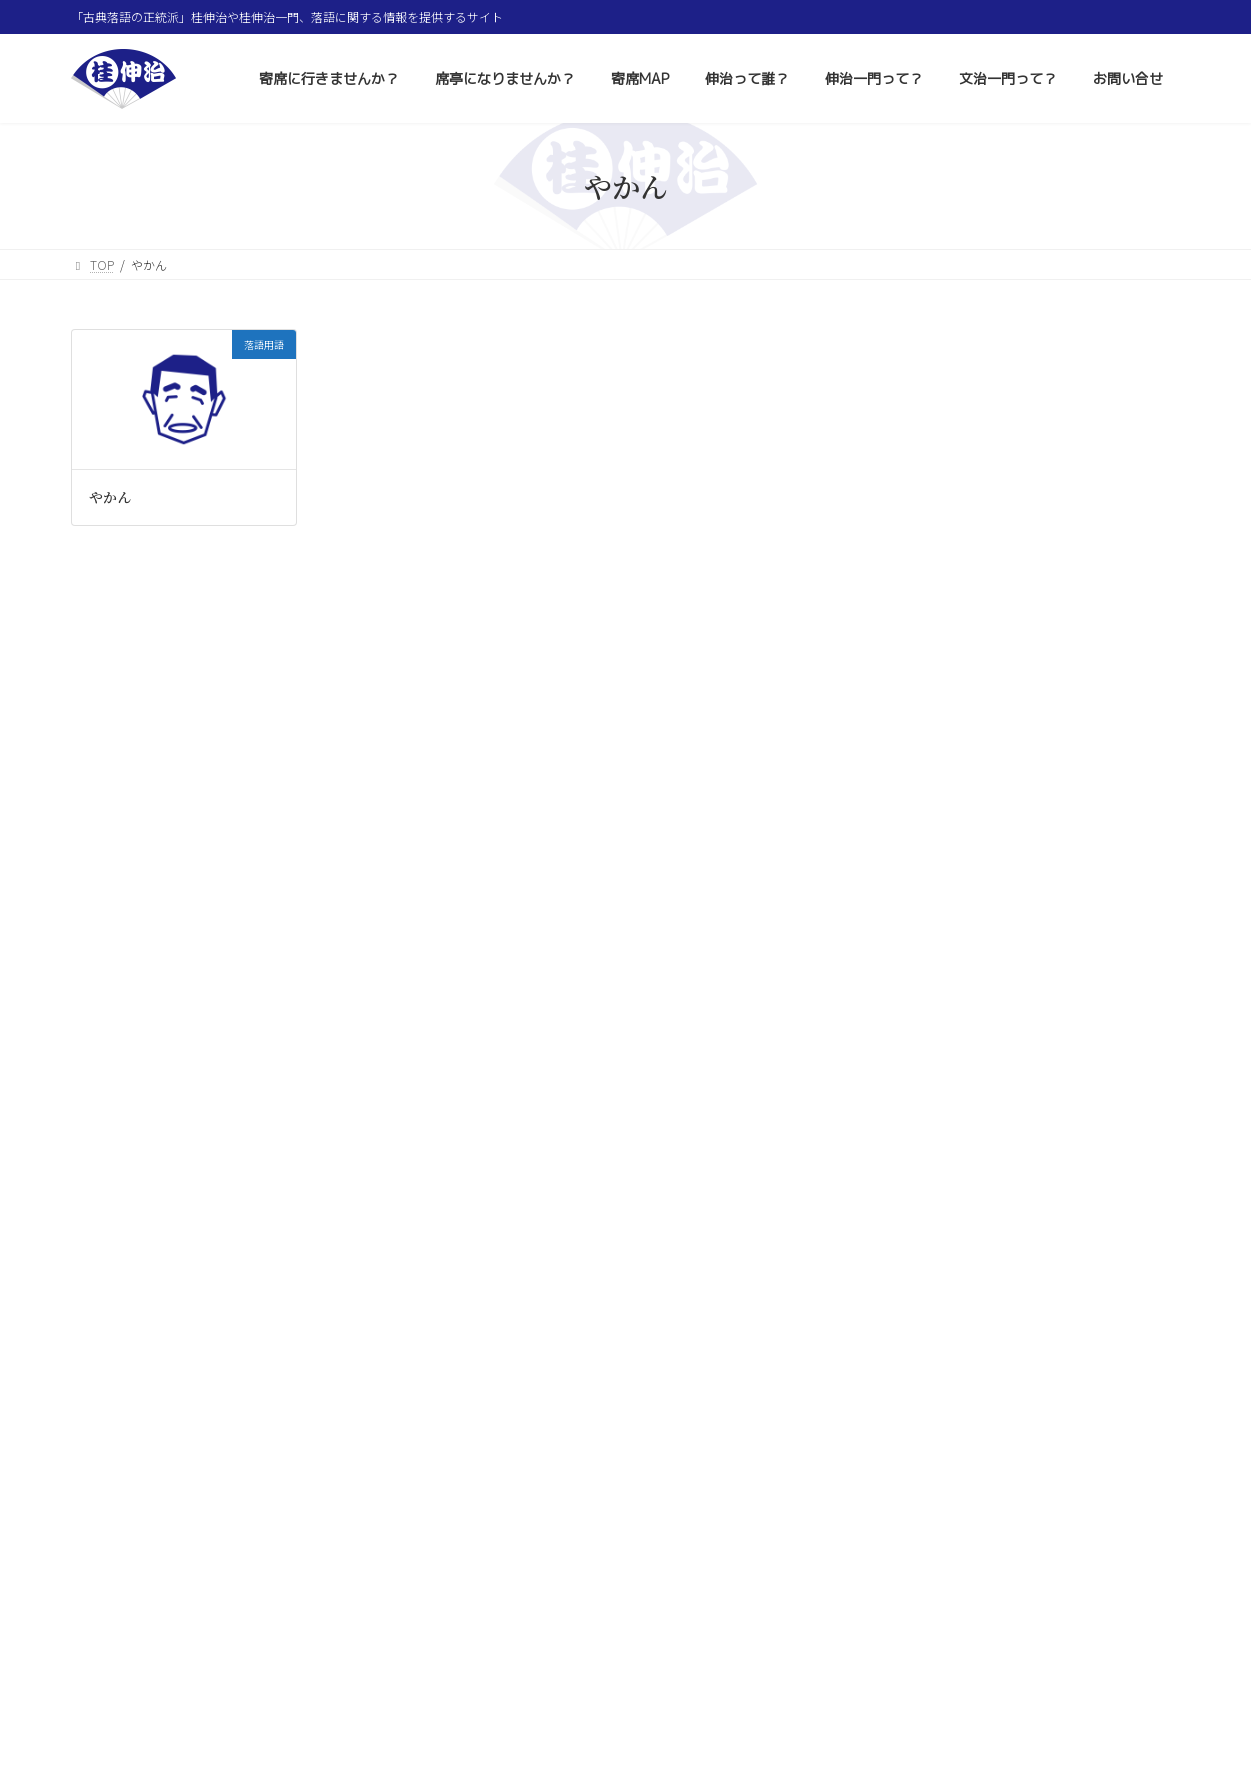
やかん (110, 497)
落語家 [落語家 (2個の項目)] (908, 1518)
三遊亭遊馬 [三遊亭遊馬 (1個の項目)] (1000, 1364)
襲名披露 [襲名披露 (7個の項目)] (1135, 1486)
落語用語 (909, 627)
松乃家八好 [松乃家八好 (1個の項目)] (1050, 1607)
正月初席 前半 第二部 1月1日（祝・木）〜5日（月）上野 (1063, 1072)
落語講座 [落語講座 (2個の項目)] (1085, 1305)
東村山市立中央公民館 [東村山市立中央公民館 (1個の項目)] (942, 1607)
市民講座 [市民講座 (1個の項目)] (1032, 1335)
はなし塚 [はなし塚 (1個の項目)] (912, 1578)
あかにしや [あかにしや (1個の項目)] (917, 1244)
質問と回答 (915, 591)
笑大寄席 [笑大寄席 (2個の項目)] (987, 1578)
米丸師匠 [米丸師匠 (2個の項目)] (987, 1394)
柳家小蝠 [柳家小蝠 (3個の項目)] (1064, 1578)
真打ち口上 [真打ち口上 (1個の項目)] (1093, 1455)
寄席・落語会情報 (933, 483)
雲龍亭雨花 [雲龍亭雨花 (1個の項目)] (917, 1364)
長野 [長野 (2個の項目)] (1066, 1213)
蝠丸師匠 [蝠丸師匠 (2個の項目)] (914, 1548)
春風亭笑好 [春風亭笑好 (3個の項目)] (1137, 1213)
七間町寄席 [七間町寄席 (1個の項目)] (1010, 1455)
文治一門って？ (848, 1700)
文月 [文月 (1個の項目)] (902, 1425)
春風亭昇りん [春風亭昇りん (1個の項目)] (1088, 1364)
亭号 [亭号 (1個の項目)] (955, 1425)
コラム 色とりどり (939, 555)
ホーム (108, 1700)
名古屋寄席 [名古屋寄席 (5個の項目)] (922, 1454)
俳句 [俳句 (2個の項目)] (1072, 1425)
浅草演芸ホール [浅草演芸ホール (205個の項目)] (1028, 1546)
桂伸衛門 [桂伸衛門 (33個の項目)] (1003, 1243)
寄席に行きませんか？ (226, 1700)
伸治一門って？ (725, 1700)
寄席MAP (509, 1700)
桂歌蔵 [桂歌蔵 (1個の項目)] (907, 1335)
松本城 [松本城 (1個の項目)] (1126, 1394)
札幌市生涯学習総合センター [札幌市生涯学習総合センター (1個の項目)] (957, 1213)
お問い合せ (960, 1700)
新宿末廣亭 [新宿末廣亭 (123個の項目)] (1083, 1516)
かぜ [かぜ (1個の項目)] (1033, 1275)
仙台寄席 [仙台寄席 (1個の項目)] (989, 1183)
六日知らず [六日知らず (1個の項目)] (1110, 1335)
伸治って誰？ (608, 1700)
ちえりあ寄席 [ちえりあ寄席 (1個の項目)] (1072, 1183)
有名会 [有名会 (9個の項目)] (1060, 1394)
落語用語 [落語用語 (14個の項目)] (984, 1517)
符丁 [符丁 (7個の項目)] (1131, 1578)
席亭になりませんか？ (386, 1700)
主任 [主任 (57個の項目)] (1013, 1423)
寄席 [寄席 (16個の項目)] (1148, 1182)
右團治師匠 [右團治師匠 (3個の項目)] (1002, 1305)
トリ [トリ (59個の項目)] (907, 1484)
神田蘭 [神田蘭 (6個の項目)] (1094, 1275)
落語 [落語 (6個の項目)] (967, 1335)
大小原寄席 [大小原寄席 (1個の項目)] (917, 1305)
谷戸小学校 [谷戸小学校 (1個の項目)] (980, 1486)
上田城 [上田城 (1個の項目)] (1136, 1548)
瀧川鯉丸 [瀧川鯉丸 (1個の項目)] (1058, 1486)
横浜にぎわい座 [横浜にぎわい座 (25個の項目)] (941, 1274)
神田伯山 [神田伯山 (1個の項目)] (912, 1394)
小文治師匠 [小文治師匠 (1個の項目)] (1089, 1244)
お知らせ (909, 663)
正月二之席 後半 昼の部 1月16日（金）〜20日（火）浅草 (1066, 1008)
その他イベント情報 (939, 519)
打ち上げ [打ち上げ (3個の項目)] (914, 1183)
